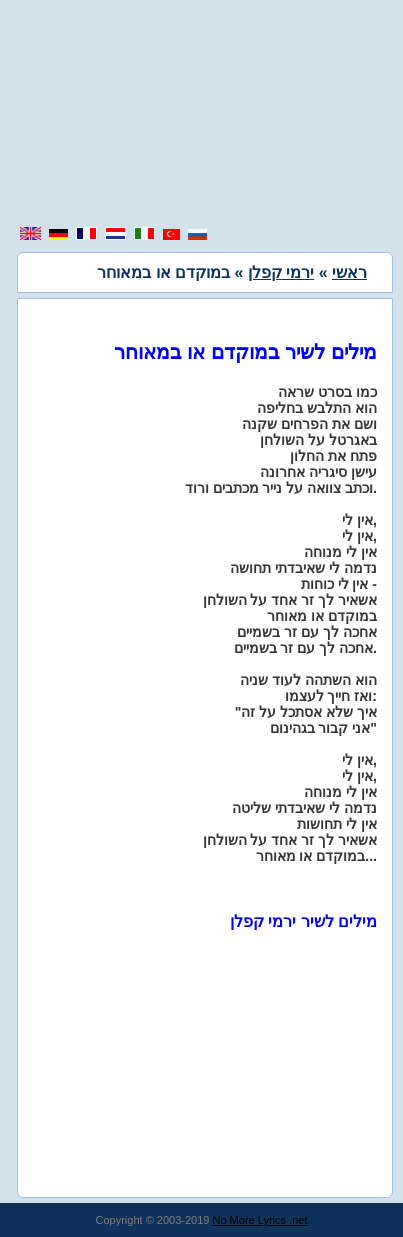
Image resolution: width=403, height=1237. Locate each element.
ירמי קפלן (281, 272)
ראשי (349, 272)
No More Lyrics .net (260, 1220)
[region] (202, 115)
